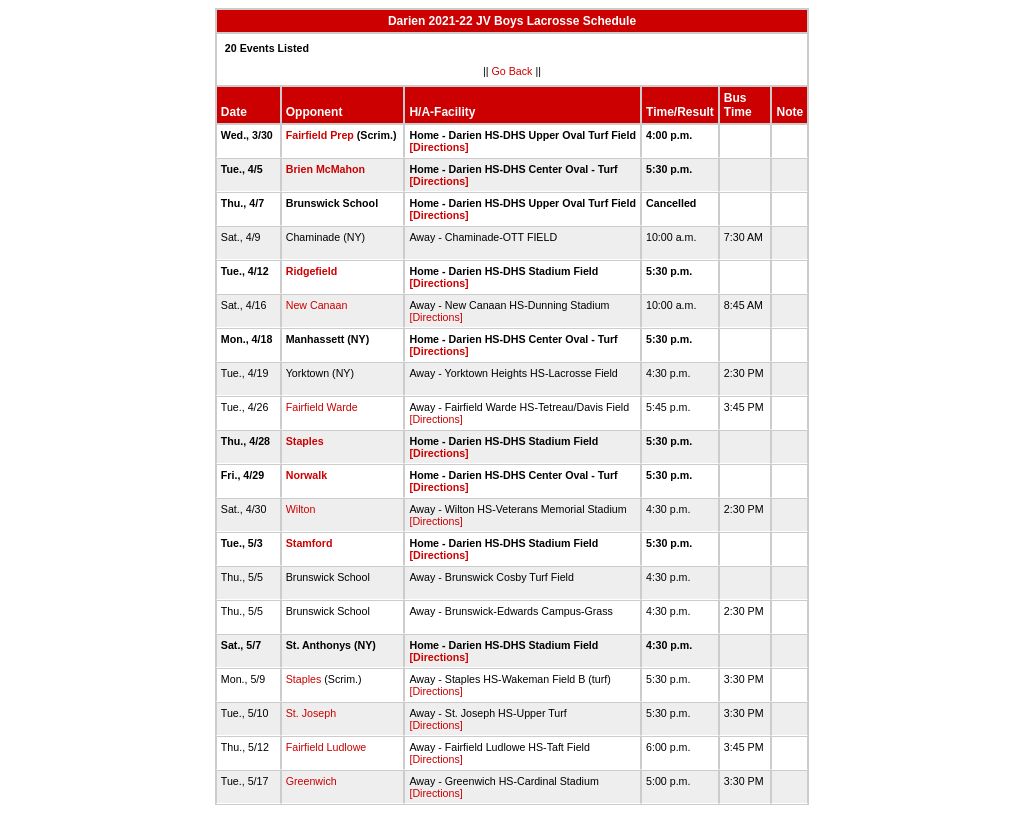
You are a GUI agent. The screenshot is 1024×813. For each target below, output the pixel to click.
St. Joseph (311, 713)
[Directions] (438, 147)
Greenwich (311, 781)
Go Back (512, 71)
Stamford (309, 543)
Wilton (301, 509)
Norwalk (306, 475)
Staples (305, 441)
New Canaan (317, 305)
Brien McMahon (325, 169)
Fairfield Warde (322, 407)
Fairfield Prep (320, 135)
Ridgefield (312, 271)
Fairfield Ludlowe (326, 747)
